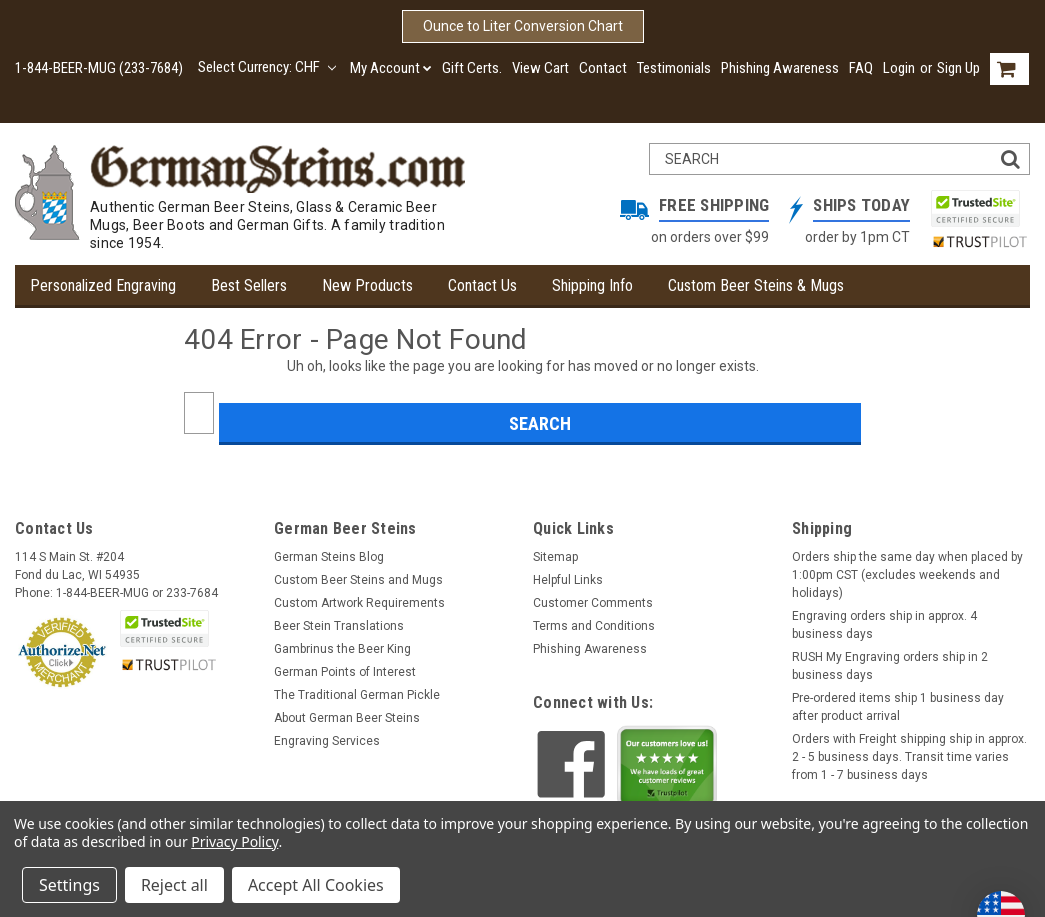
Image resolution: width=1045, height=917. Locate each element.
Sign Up (958, 68)
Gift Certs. (472, 68)
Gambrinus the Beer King (342, 649)
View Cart (540, 68)
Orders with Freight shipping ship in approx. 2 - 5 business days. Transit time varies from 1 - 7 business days (909, 757)
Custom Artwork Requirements (359, 603)
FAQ (861, 68)
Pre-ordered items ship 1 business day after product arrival (898, 707)
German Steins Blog (329, 557)
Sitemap (555, 557)
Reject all (174, 885)
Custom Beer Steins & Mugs (756, 285)
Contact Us (482, 285)
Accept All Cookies (316, 885)
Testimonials (674, 68)
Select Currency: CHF (267, 67)
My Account (391, 68)
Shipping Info (592, 285)
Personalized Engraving (103, 285)
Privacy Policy (234, 841)
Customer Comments (593, 603)
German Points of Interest (345, 672)
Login (899, 68)
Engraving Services (327, 741)
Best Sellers (249, 285)
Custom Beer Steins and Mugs (358, 580)
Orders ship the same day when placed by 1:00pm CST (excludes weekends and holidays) (907, 575)
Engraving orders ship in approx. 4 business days (884, 625)
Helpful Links (568, 580)
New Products (367, 285)
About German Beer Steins (347, 718)
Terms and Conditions (594, 626)
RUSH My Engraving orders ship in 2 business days (890, 666)
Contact (603, 68)
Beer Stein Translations (339, 626)
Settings (69, 885)
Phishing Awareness (780, 68)
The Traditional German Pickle (357, 695)
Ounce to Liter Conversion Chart (523, 26)
